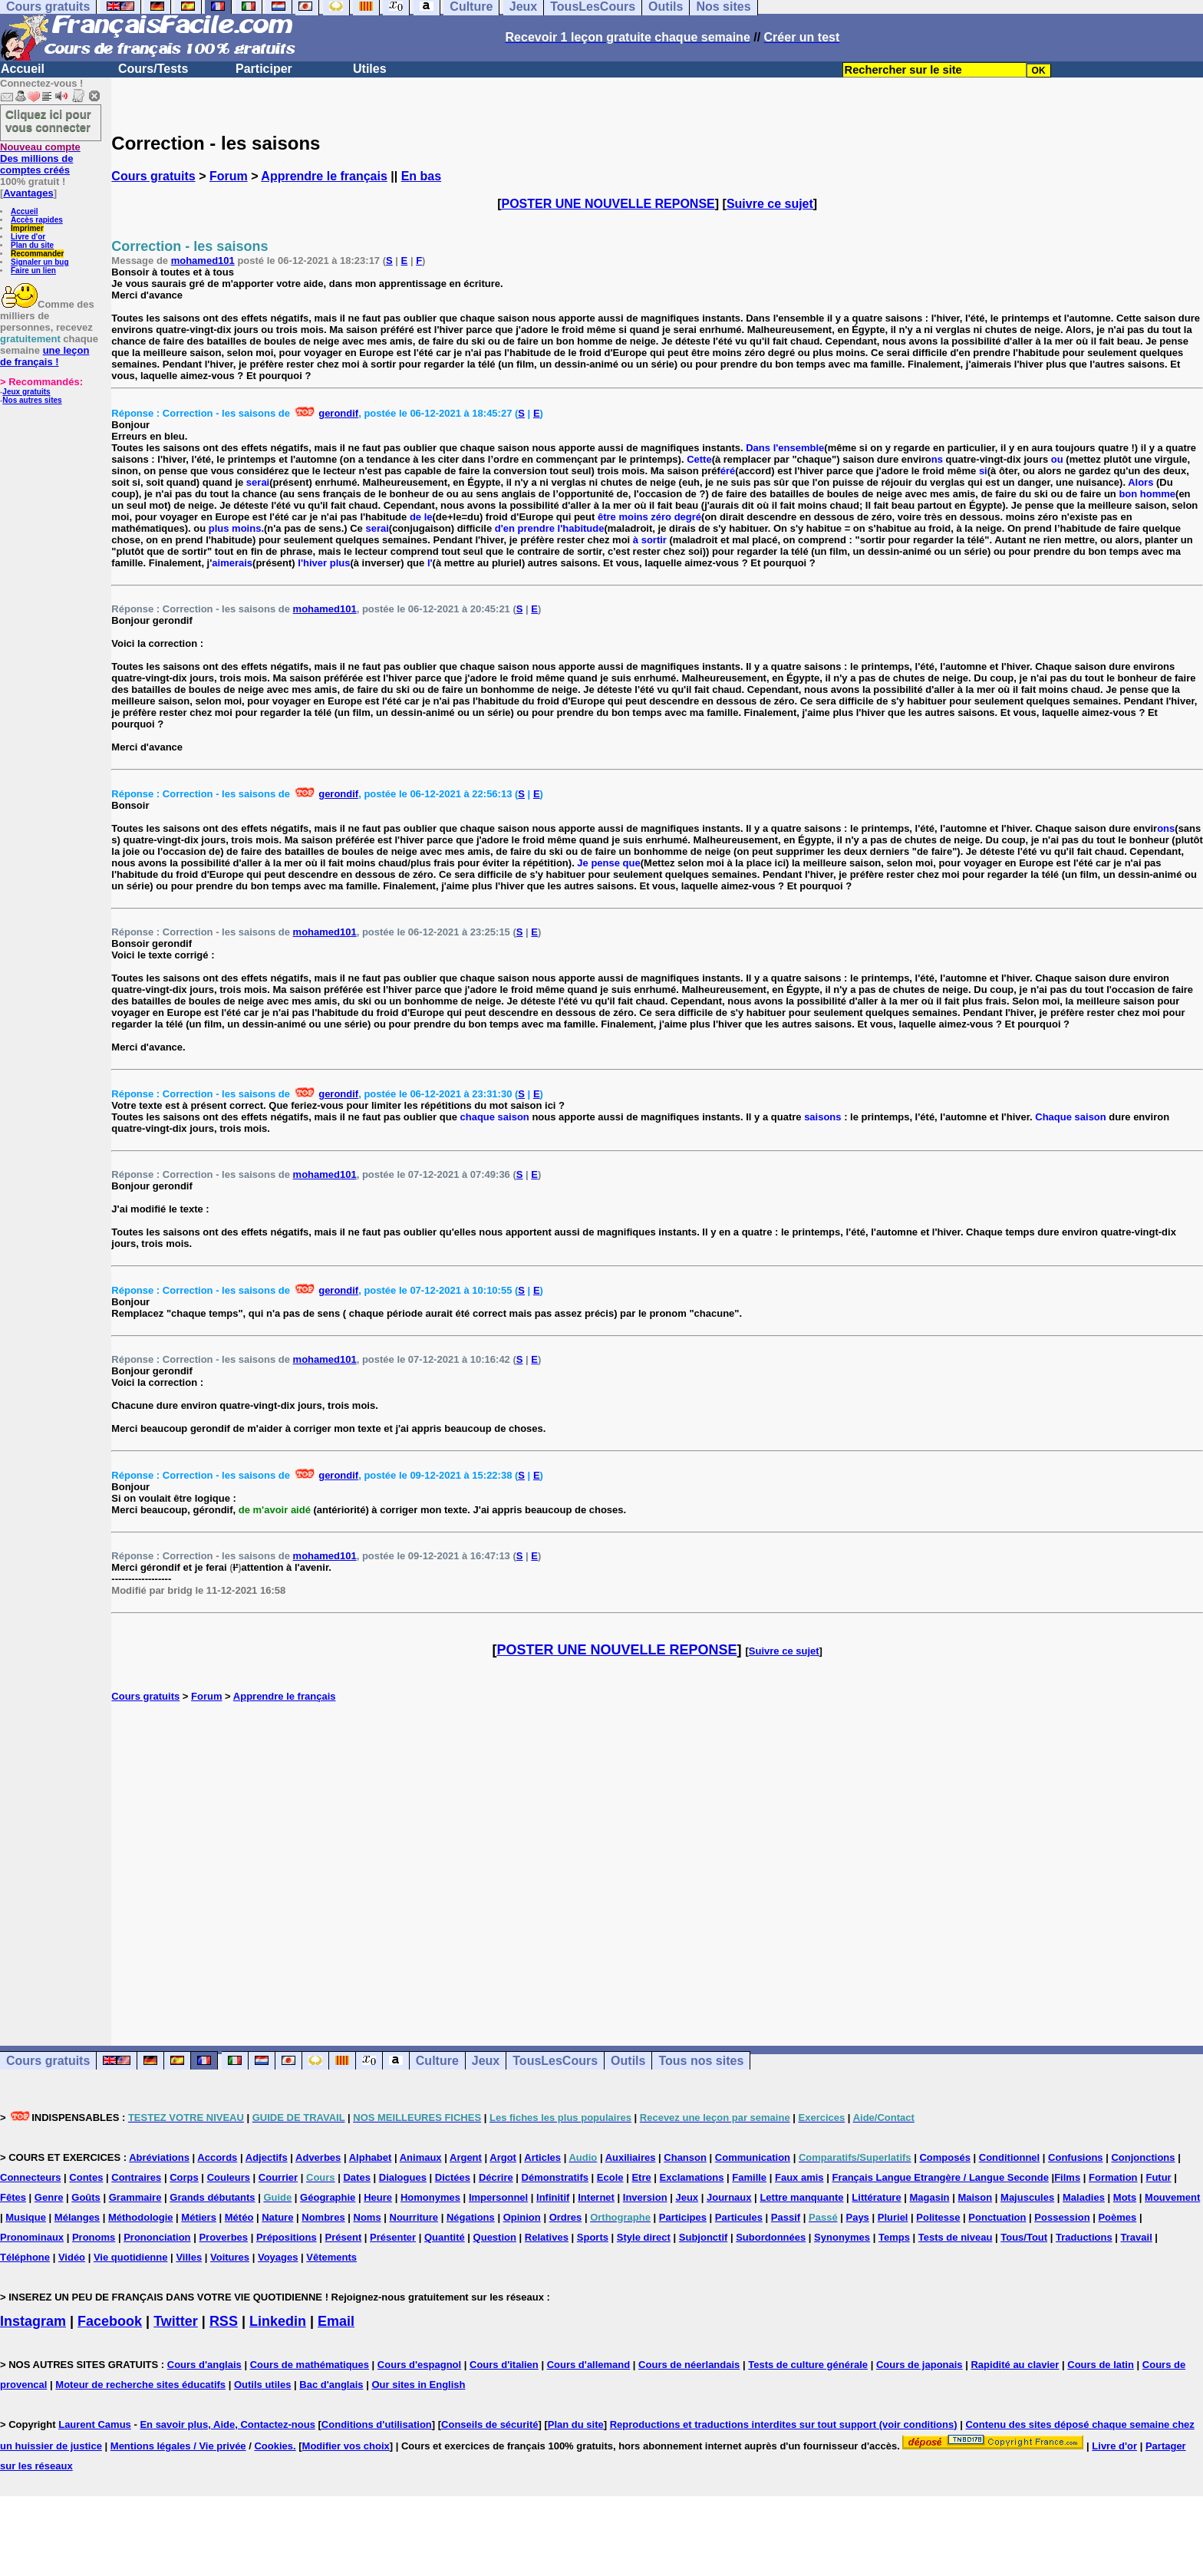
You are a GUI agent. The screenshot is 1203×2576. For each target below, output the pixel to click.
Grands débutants (212, 2197)
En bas (421, 176)
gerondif (338, 413)
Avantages (28, 193)
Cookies (273, 2446)
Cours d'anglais (204, 2364)
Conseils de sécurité (489, 2424)
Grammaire (135, 2197)
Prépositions (286, 2237)
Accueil (22, 68)
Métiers (198, 2217)
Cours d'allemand (589, 2364)
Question (494, 2237)
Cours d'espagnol (419, 2364)
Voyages (278, 2257)
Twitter (175, 2321)
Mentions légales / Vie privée (178, 2446)
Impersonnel (498, 2197)
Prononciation (157, 2237)
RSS (223, 2321)
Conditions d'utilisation (376, 2424)
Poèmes (1117, 2217)
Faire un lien (33, 270)
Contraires (136, 2177)
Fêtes (13, 2197)
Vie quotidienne (131, 2257)
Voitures (229, 2257)
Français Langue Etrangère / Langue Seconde (940, 2177)
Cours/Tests (153, 68)
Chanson (685, 2157)
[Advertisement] (657, 1857)
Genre (49, 2197)
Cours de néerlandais (689, 2364)
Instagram (33, 2321)
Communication (752, 2157)
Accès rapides (37, 220)
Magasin (930, 2197)
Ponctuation (997, 2217)
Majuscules (1027, 2197)
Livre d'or (28, 237)
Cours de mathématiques (309, 2364)
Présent (343, 2237)
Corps (184, 2177)
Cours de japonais (919, 2364)
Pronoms (93, 2237)
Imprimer (27, 228)
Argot (502, 2157)
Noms (367, 2217)
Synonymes (842, 2237)
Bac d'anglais (331, 2384)
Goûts (86, 2197)
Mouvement (1172, 2197)
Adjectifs (267, 2157)
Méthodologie (140, 2217)
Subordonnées (771, 2237)
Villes (189, 2257)
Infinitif (552, 2197)
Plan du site (32, 245)
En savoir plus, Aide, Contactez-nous (227, 2424)
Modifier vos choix (346, 2446)
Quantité (444, 2237)
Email (336, 2321)
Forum (228, 176)
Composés (944, 2157)
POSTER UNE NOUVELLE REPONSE (608, 203)
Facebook (109, 2321)
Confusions (1075, 2157)
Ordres (565, 2217)
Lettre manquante (801, 2197)
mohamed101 (203, 260)
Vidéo (71, 2257)
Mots (1124, 2197)
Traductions (1084, 2237)
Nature (277, 2217)
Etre (641, 2177)
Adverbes (318, 2157)
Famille (749, 2177)
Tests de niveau (955, 2237)
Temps (894, 2237)
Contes (86, 2177)
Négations (471, 2217)
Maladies (1084, 2197)
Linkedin (277, 2321)
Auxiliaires (630, 2157)
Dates (356, 2177)
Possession (1061, 2217)
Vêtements (331, 2257)
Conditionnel (1009, 2157)
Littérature (876, 2197)
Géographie (327, 2197)
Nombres (323, 2217)
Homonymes (430, 2197)
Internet (596, 2197)
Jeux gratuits (26, 392)
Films (1067, 2177)
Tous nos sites (700, 2060)
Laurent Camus (94, 2424)
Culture (437, 2060)
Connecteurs (30, 2177)
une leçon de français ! (44, 356)
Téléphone (25, 2257)
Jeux (485, 2060)
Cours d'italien (504, 2364)
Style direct (644, 2237)
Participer (264, 68)
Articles (542, 2157)
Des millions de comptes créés (40, 158)
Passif (785, 2217)
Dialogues (403, 2177)
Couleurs (228, 2177)
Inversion (645, 2197)
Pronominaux (32, 2237)
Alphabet (370, 2157)
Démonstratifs (555, 2177)
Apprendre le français (324, 176)
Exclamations (692, 2177)
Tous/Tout (1023, 2237)
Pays (856, 2217)
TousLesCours (555, 2060)
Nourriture (414, 2217)
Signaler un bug (40, 262)
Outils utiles (262, 2384)
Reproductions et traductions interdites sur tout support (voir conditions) (783, 2424)
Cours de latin (1100, 2364)
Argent (466, 2157)
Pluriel (893, 2217)
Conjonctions (1143, 2157)
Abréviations (159, 2157)
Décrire (496, 2177)
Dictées (452, 2177)
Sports (592, 2237)
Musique (25, 2217)
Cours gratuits (153, 176)
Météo (239, 2217)
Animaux (421, 2157)
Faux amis (799, 2177)
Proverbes (223, 2237)
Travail (1136, 2237)
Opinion (522, 2217)
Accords (217, 2157)
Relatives (547, 2237)
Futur (1158, 2177)
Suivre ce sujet (770, 203)
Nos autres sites (31, 400)
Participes (683, 2217)
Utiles (370, 68)
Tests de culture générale (808, 2364)
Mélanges (77, 2217)
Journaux (729, 2197)
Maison (974, 2197)
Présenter (393, 2237)
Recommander (37, 253)
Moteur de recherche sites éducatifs (140, 2384)
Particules (739, 2217)
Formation (1113, 2177)
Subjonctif (703, 2237)
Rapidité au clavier (1015, 2364)
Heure (378, 2197)
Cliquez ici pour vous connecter (48, 120)
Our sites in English (418, 2384)
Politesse (938, 2217)
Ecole (610, 2177)
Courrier (278, 2177)
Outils (628, 2060)
